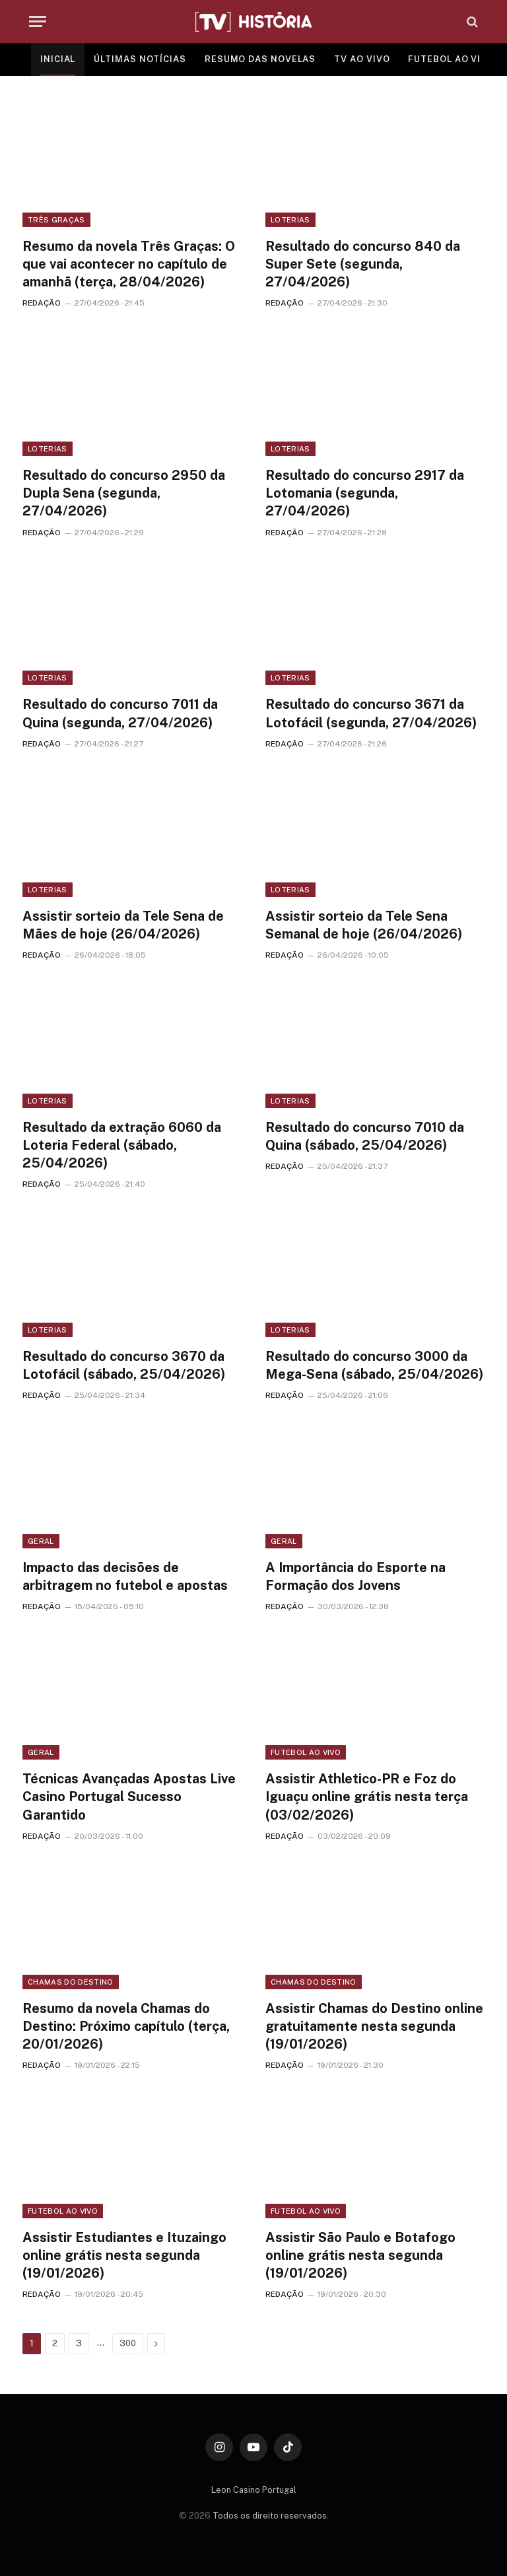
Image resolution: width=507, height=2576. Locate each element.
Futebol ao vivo (306, 1752)
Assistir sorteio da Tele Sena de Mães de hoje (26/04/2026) (123, 925)
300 (127, 2343)
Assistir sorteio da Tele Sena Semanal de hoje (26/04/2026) (363, 925)
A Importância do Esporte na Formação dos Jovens (355, 1576)
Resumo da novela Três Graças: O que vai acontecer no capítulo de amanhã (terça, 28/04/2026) (128, 264)
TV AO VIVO (361, 59)
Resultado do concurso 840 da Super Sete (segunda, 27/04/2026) (362, 264)
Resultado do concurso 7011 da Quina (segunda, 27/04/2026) (120, 713)
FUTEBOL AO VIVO (451, 59)
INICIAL (57, 59)
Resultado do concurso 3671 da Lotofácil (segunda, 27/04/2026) (371, 713)
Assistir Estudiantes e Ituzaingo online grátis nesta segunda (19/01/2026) (124, 2255)
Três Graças (56, 220)
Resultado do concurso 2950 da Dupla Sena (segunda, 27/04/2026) (123, 493)
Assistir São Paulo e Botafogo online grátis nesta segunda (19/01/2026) (360, 2255)
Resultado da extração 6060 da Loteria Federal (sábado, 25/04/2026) (121, 1145)
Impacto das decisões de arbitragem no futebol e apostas (125, 1576)
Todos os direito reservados (270, 2516)
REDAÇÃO (41, 303)
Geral (41, 1541)
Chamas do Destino (71, 1982)
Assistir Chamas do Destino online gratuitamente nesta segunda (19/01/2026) (374, 2026)
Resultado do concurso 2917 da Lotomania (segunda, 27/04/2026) (364, 493)
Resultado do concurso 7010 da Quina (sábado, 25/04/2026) (364, 1136)
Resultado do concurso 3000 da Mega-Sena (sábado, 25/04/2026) (374, 1365)
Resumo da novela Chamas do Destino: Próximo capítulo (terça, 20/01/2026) (126, 2026)
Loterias (290, 220)
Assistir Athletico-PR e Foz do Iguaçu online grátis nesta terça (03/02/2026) (366, 1796)
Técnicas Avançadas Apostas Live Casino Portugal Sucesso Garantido (129, 1796)
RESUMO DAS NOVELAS (260, 59)
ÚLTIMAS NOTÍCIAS (140, 59)
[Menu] (37, 21)
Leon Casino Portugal (253, 2490)
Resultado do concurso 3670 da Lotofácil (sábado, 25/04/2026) (123, 1365)
